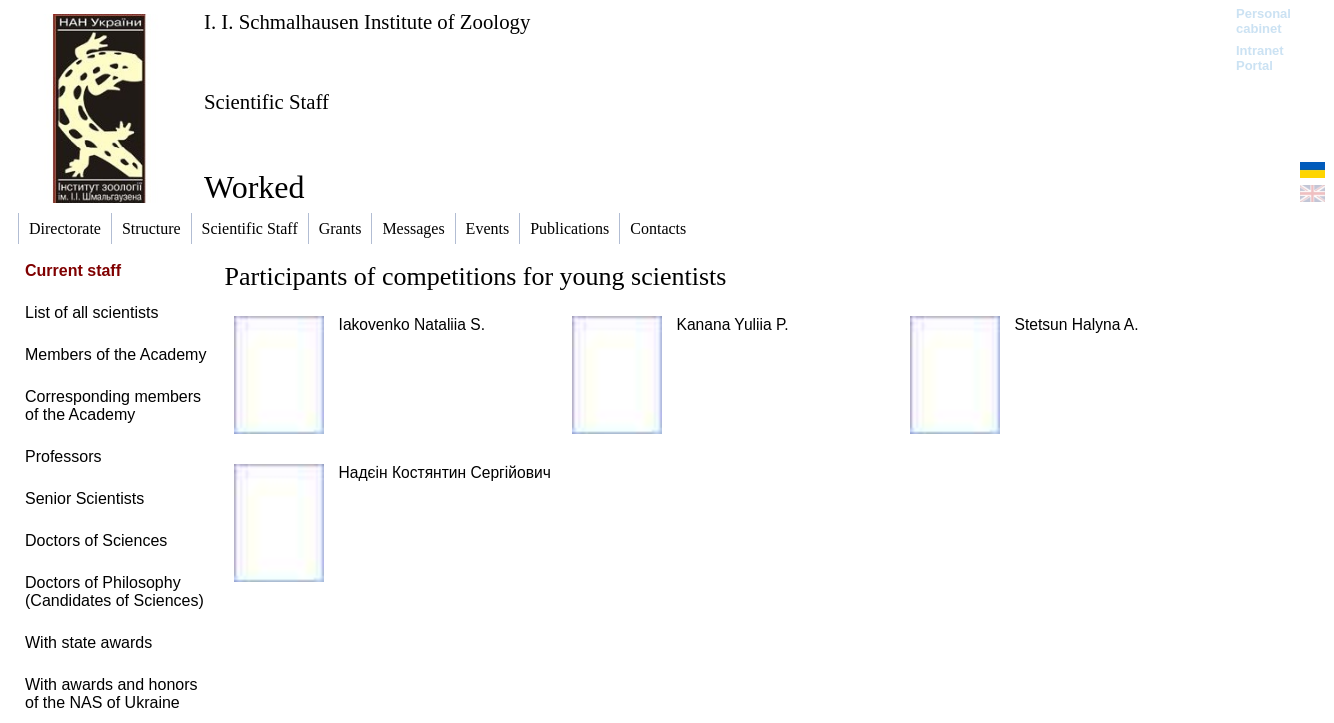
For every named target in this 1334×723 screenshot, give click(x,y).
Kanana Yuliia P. (733, 324)
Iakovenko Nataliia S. (412, 324)
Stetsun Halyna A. (1077, 324)
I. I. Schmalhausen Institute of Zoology (367, 21)
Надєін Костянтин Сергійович (445, 472)
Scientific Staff (266, 101)
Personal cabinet (1263, 21)
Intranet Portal (1260, 58)
